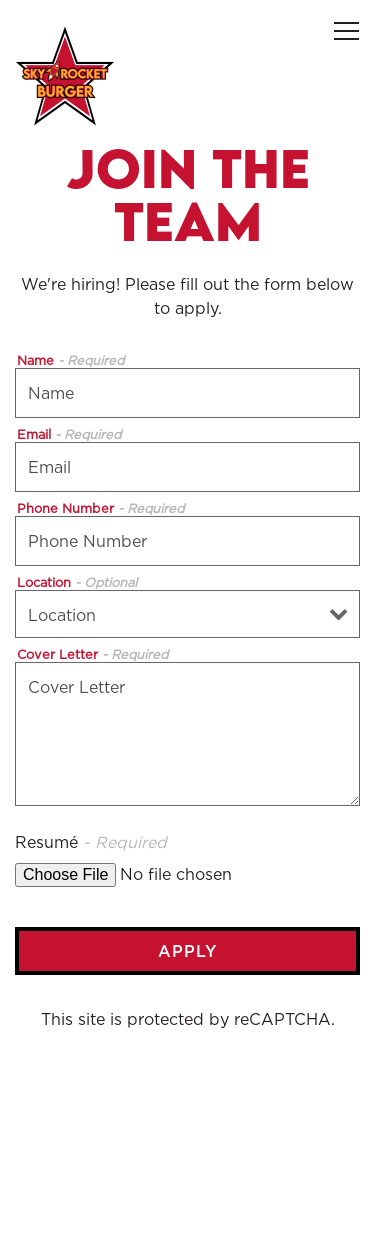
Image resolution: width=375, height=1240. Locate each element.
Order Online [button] (187, 1155)
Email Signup (188, 1212)
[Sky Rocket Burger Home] (65, 74)
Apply (187, 951)
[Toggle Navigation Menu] (346, 31)
